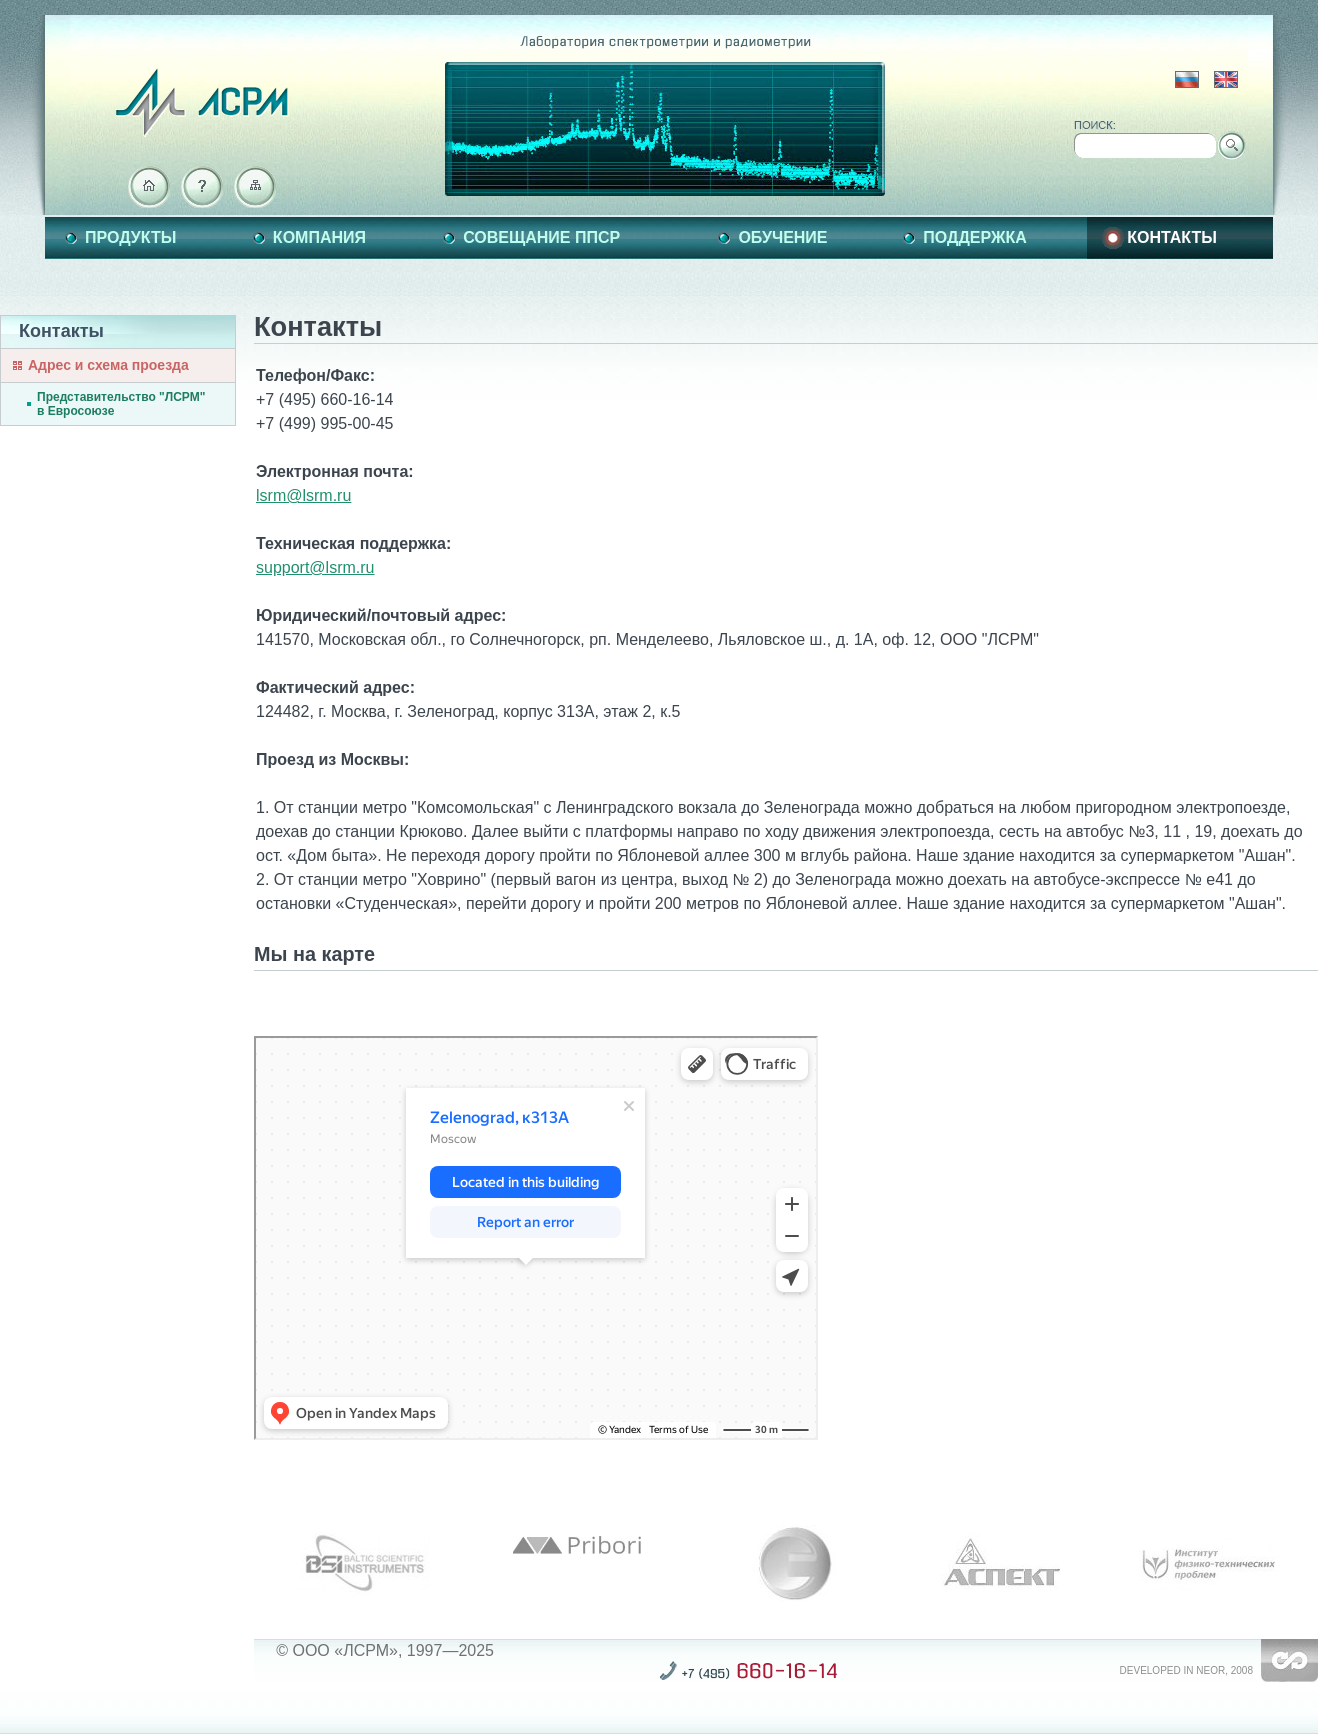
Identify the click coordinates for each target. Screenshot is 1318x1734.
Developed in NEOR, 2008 (1186, 1670)
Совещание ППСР (541, 237)
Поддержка (974, 237)
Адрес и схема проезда (108, 365)
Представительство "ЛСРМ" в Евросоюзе (121, 404)
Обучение (782, 237)
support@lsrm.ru (315, 567)
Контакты (1172, 237)
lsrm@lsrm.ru (303, 495)
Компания (319, 237)
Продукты (130, 237)
